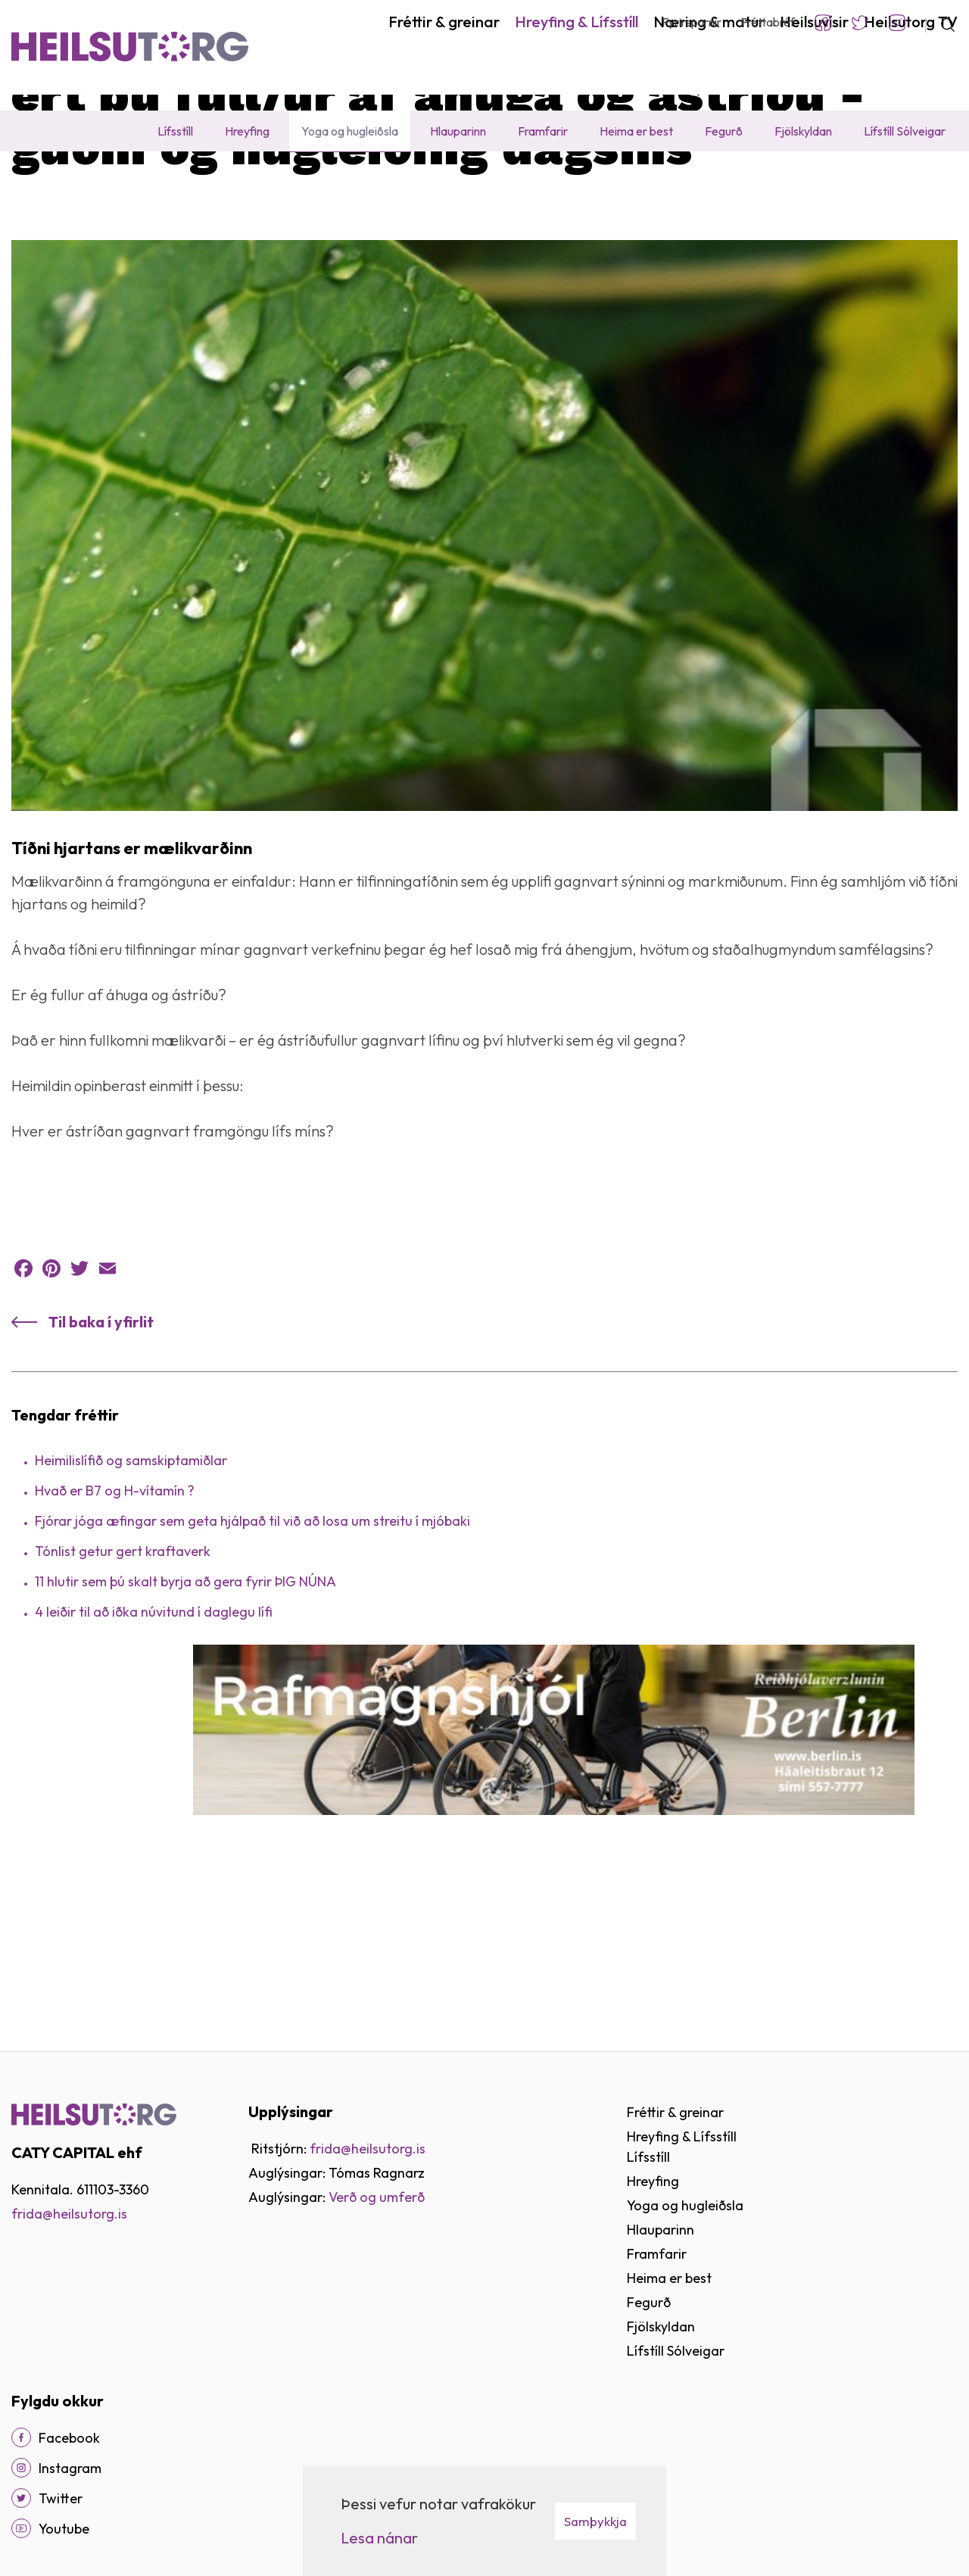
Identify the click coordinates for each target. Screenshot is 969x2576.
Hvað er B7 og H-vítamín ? (115, 1639)
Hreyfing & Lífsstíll (99, 184)
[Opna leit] (941, 22)
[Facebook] (21, 2437)
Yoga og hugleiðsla (208, 184)
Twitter (860, 23)
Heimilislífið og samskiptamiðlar (131, 1608)
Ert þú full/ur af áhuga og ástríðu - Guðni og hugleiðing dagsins (480, 184)
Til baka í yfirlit (101, 1470)
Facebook (823, 23)
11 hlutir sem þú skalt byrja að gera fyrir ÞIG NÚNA (185, 1730)
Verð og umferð (377, 2197)
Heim (25, 184)
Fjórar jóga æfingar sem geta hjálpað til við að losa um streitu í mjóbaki (252, 1669)
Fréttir (289, 184)
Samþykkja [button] (595, 2521)
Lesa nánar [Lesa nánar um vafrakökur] (379, 2537)
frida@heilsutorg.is (69, 2213)
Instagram (897, 23)
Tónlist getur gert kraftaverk (122, 1699)
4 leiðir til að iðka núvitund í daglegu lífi (154, 1760)
